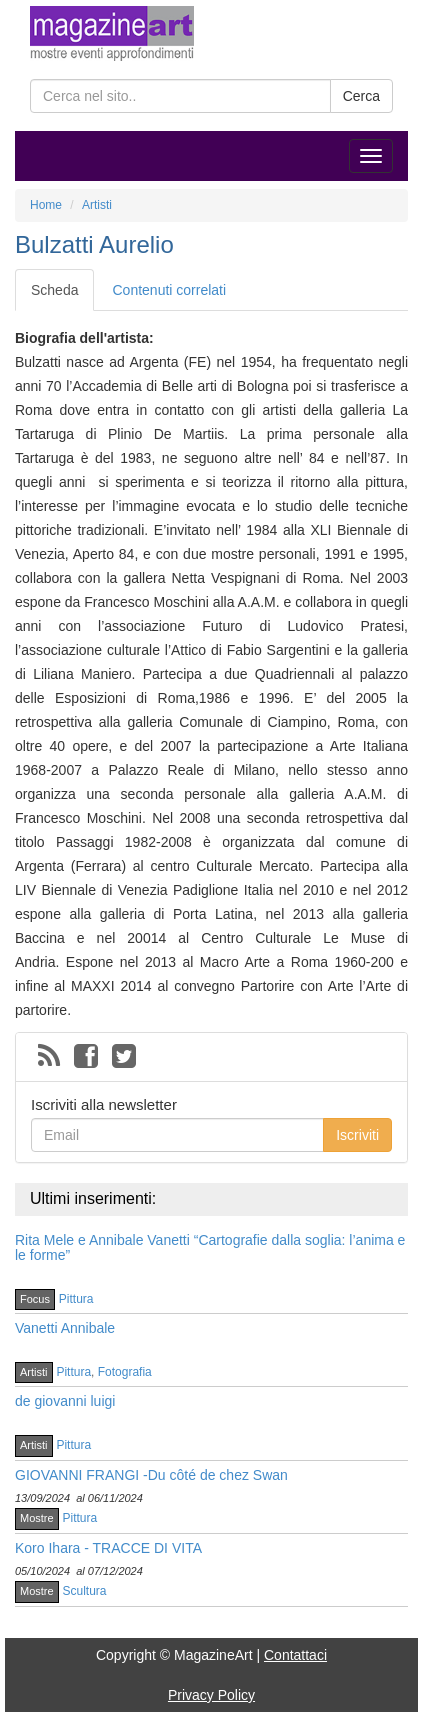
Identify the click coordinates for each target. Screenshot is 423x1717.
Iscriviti (357, 1135)
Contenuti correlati (169, 290)
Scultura (85, 1591)
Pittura (76, 1299)
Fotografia (125, 1372)
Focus (35, 1299)
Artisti (34, 1372)
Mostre (37, 1518)
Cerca (361, 96)
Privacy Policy (211, 1695)
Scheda (54, 290)
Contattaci (295, 1655)
